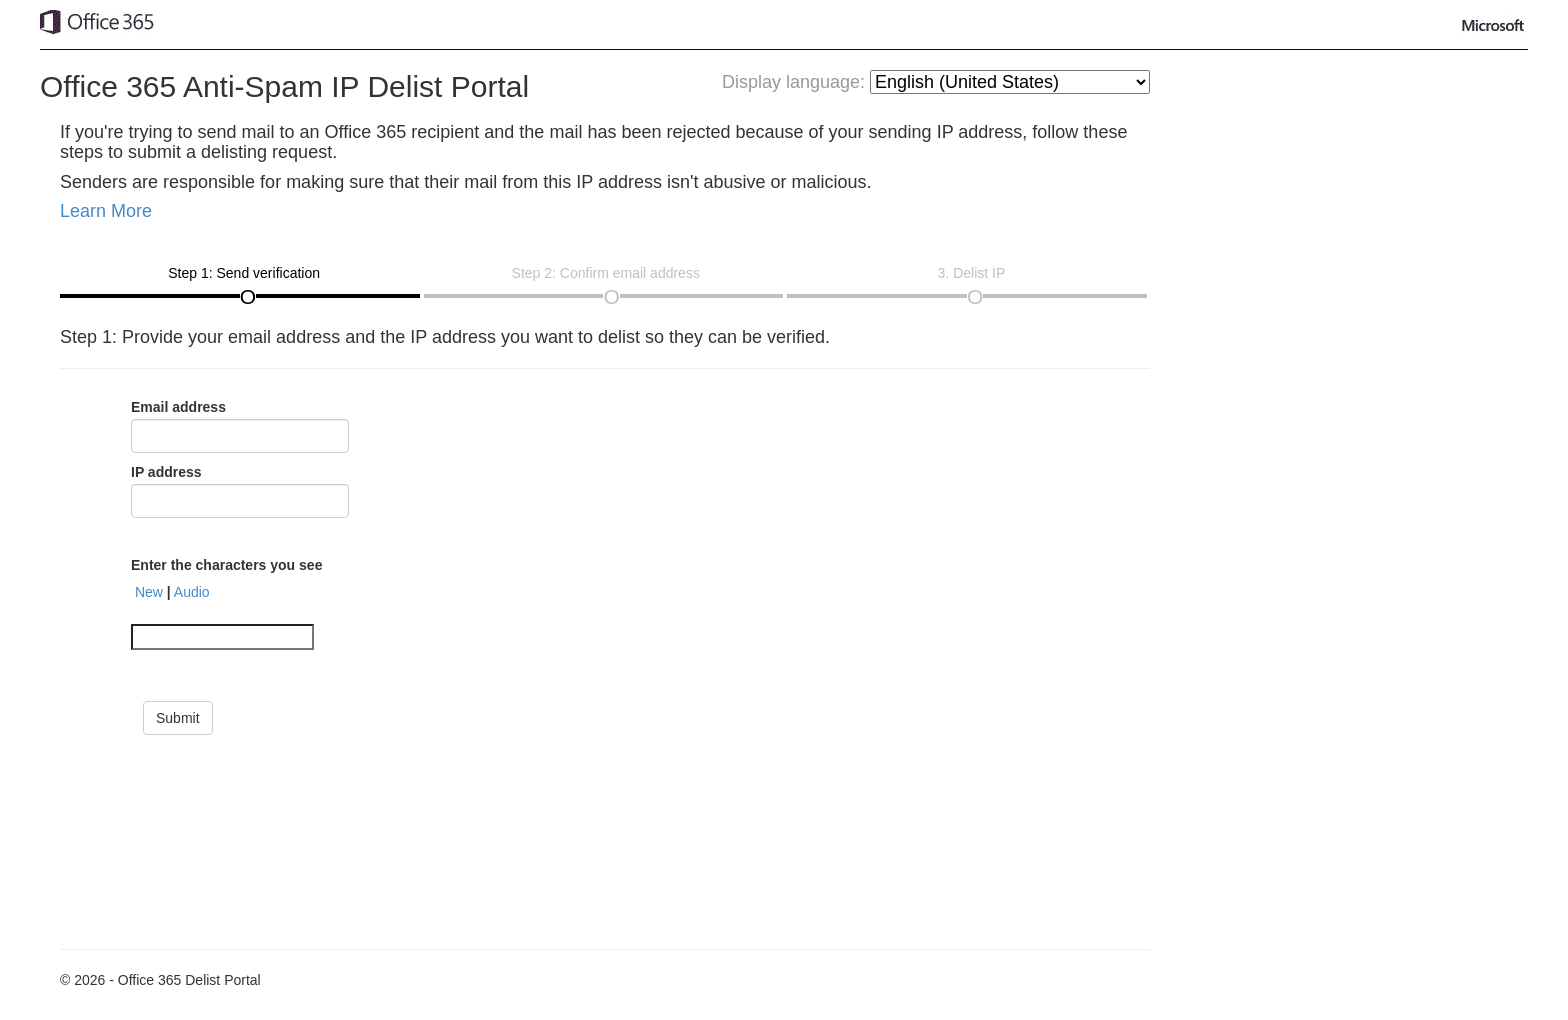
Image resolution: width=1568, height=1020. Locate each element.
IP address (166, 472)
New (149, 592)
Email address (178, 407)
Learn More (106, 211)
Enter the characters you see (226, 565)
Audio (192, 592)
